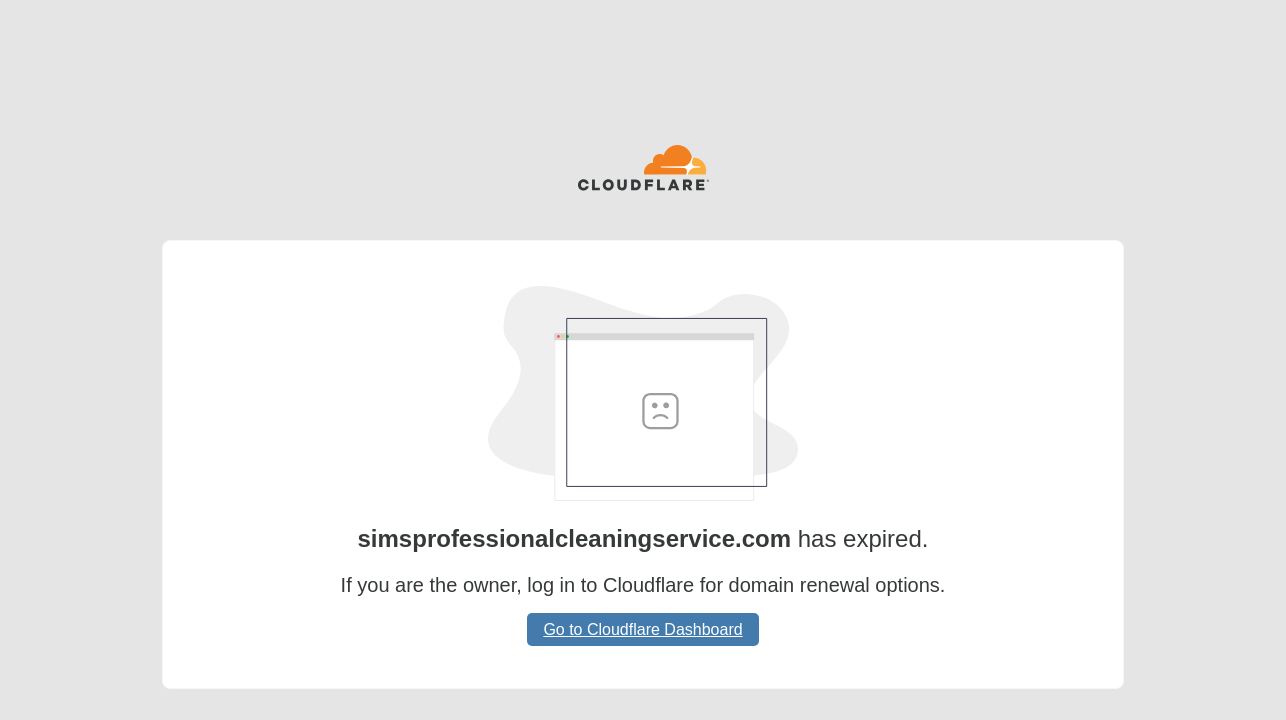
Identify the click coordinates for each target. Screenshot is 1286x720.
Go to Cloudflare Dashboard (642, 629)
